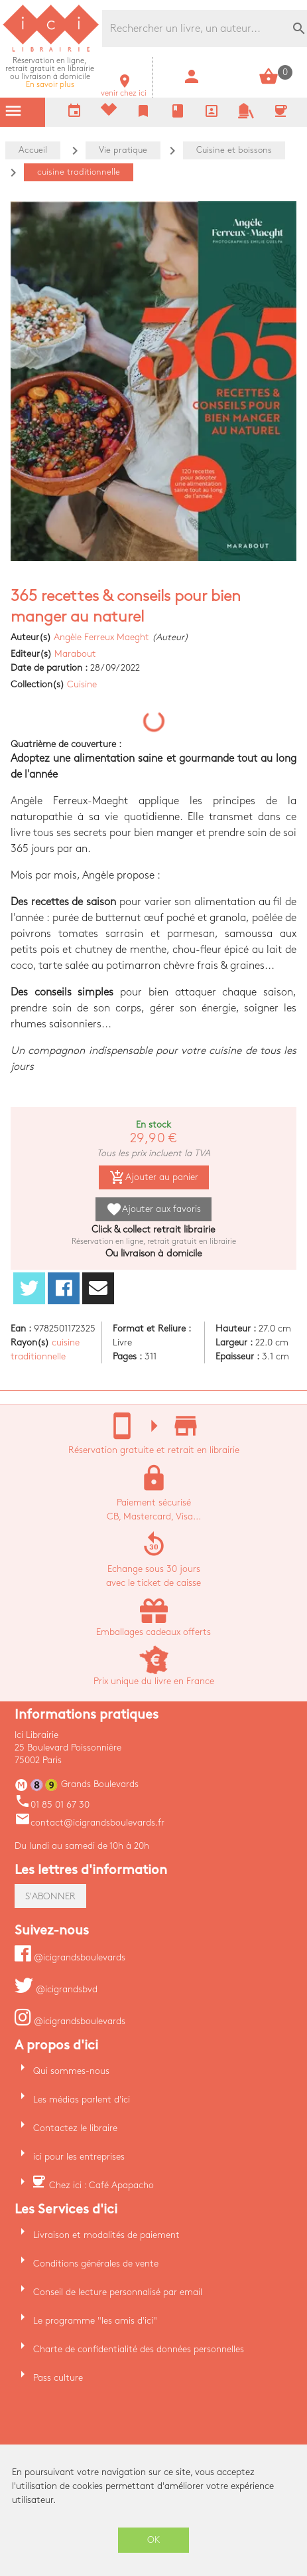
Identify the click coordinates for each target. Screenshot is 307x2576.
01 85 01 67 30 (52, 1804)
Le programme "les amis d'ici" (95, 2320)
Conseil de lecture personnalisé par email (117, 2292)
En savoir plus (49, 72)
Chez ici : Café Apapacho (101, 2185)
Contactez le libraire (75, 2128)
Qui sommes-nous (71, 2071)
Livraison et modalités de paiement (106, 2235)
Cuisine (82, 684)
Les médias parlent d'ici (81, 2099)
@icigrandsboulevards (70, 1957)
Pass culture (58, 2377)
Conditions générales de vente (95, 2263)
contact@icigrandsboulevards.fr (89, 1822)
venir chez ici (124, 89)
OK (153, 2539)
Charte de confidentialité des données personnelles (138, 2349)
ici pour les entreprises (79, 2156)
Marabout (75, 653)
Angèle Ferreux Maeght (101, 637)
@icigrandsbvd (56, 1989)
